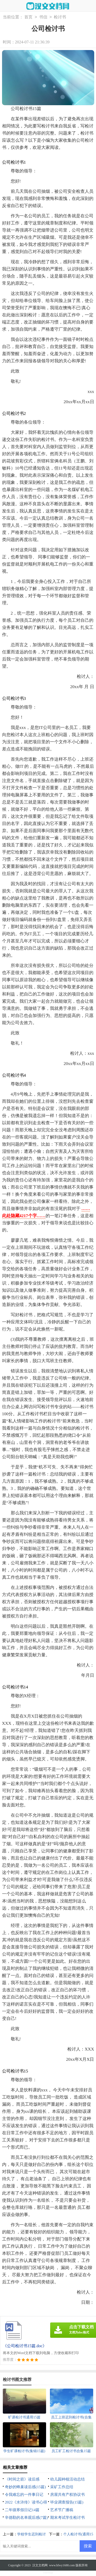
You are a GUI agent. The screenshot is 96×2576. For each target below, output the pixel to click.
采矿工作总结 (61, 2487)
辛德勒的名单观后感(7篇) (26, 2517)
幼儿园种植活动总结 (67, 2479)
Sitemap (48, 2572)
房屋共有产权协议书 (67, 2495)
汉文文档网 (40, 2565)
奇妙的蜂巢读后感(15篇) (25, 2487)
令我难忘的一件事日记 (24, 2495)
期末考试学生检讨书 (67, 2517)
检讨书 (60, 17)
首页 (28, 17)
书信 (43, 17)
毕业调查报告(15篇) (66, 2502)
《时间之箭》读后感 (22, 2479)
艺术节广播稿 (61, 2510)
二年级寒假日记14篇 (22, 2510)
